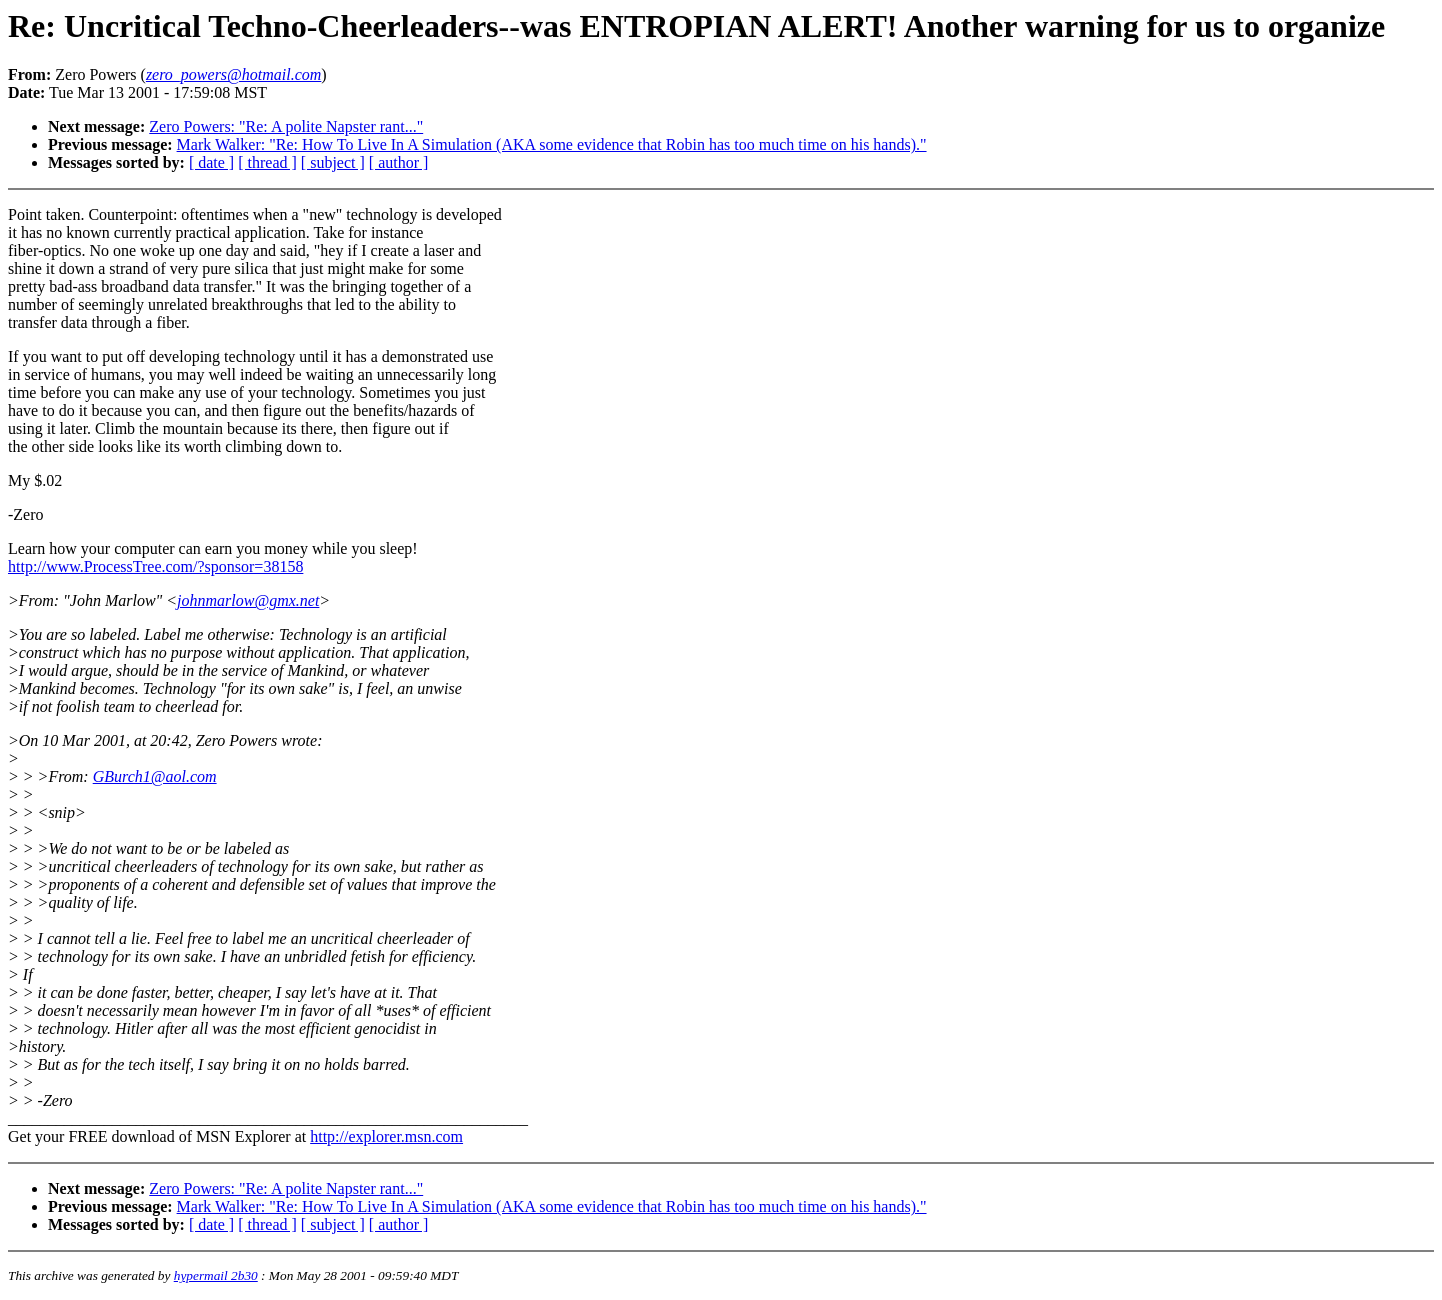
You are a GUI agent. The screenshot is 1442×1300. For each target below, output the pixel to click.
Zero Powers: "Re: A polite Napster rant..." (286, 126)
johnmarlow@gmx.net (248, 600)
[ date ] (211, 162)
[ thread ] (267, 162)
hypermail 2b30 (216, 1275)
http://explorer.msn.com (386, 1136)
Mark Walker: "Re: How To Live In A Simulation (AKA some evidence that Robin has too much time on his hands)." (552, 144)
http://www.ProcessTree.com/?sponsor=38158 (155, 566)
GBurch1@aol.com (155, 776)
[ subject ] (333, 162)
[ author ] (399, 162)
